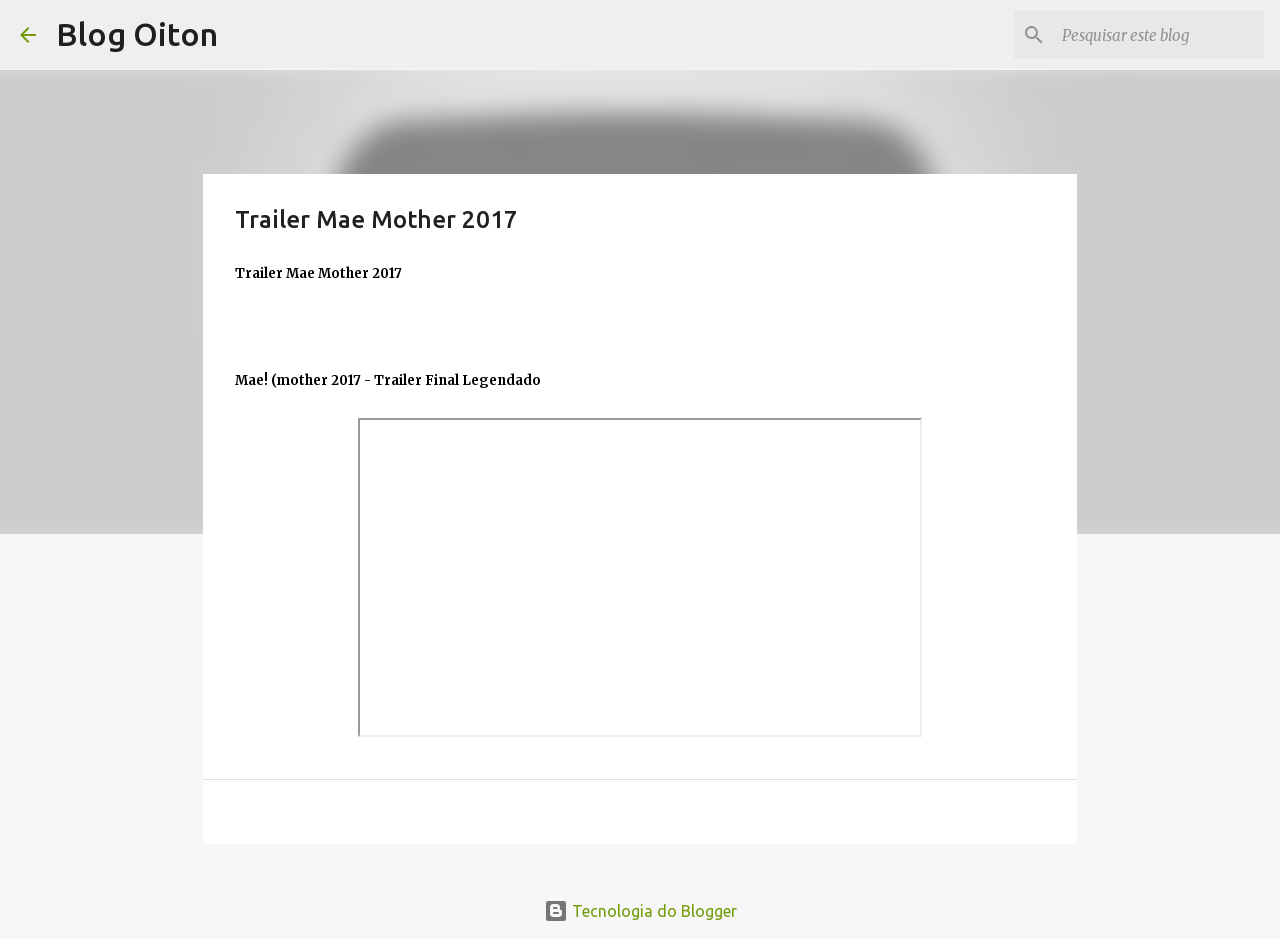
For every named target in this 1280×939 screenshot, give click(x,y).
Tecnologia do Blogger (640, 911)
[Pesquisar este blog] (1159, 35)
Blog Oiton (137, 34)
